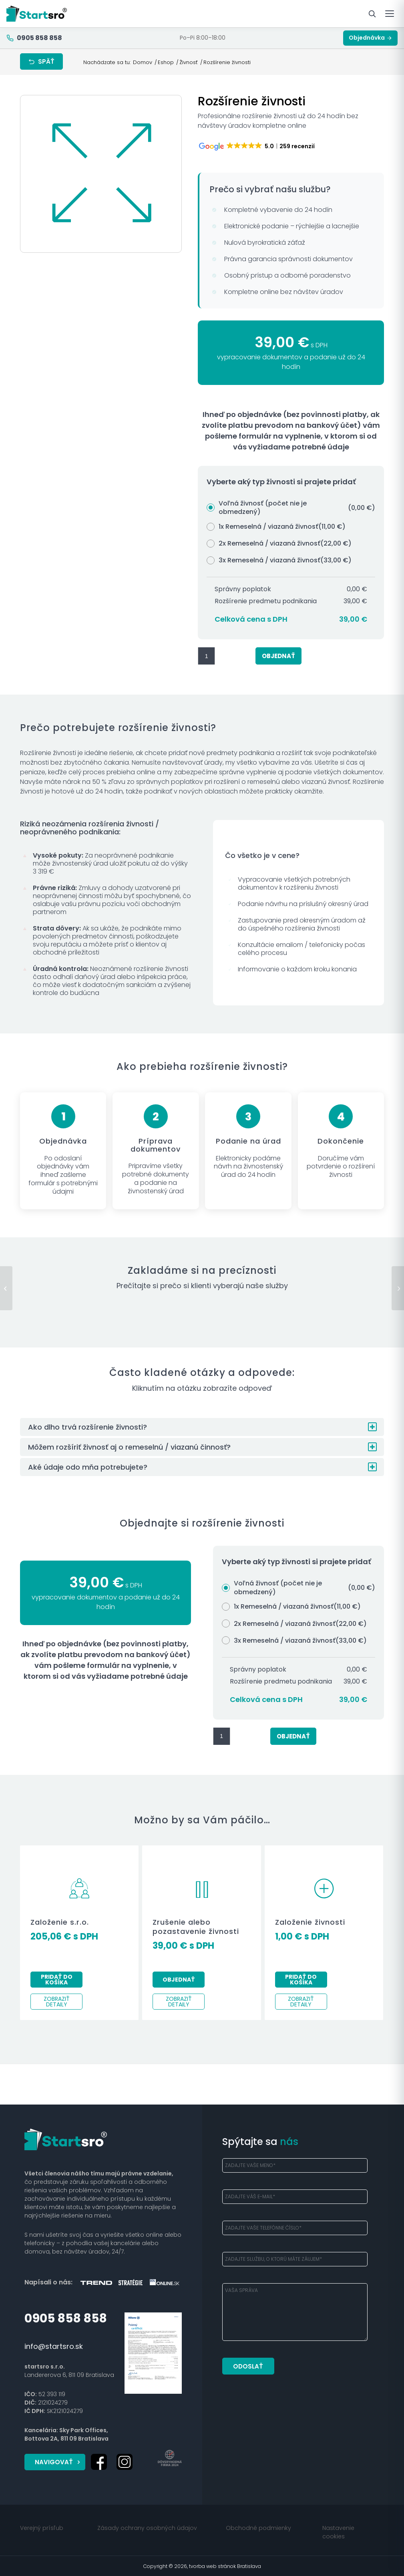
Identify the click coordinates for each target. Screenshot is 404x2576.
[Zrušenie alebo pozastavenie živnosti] (398, 1288)
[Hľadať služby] (372, 14)
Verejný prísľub (41, 2527)
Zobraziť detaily (57, 2001)
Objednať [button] (179, 1980)
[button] (202, 1427)
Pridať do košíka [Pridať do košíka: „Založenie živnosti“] (301, 1979)
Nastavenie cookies (338, 2531)
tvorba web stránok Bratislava (225, 2565)
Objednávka (370, 38)
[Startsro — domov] (36, 14)
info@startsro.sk (53, 2346)
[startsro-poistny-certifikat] (153, 2352)
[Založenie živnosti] (6, 1288)
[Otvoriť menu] (390, 14)
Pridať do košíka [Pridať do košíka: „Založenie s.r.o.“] (56, 1979)
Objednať (278, 656)
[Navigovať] (54, 2461)
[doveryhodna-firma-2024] (170, 2457)
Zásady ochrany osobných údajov (147, 2527)
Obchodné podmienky (258, 2527)
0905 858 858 (65, 2318)
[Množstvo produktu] (206, 656)
